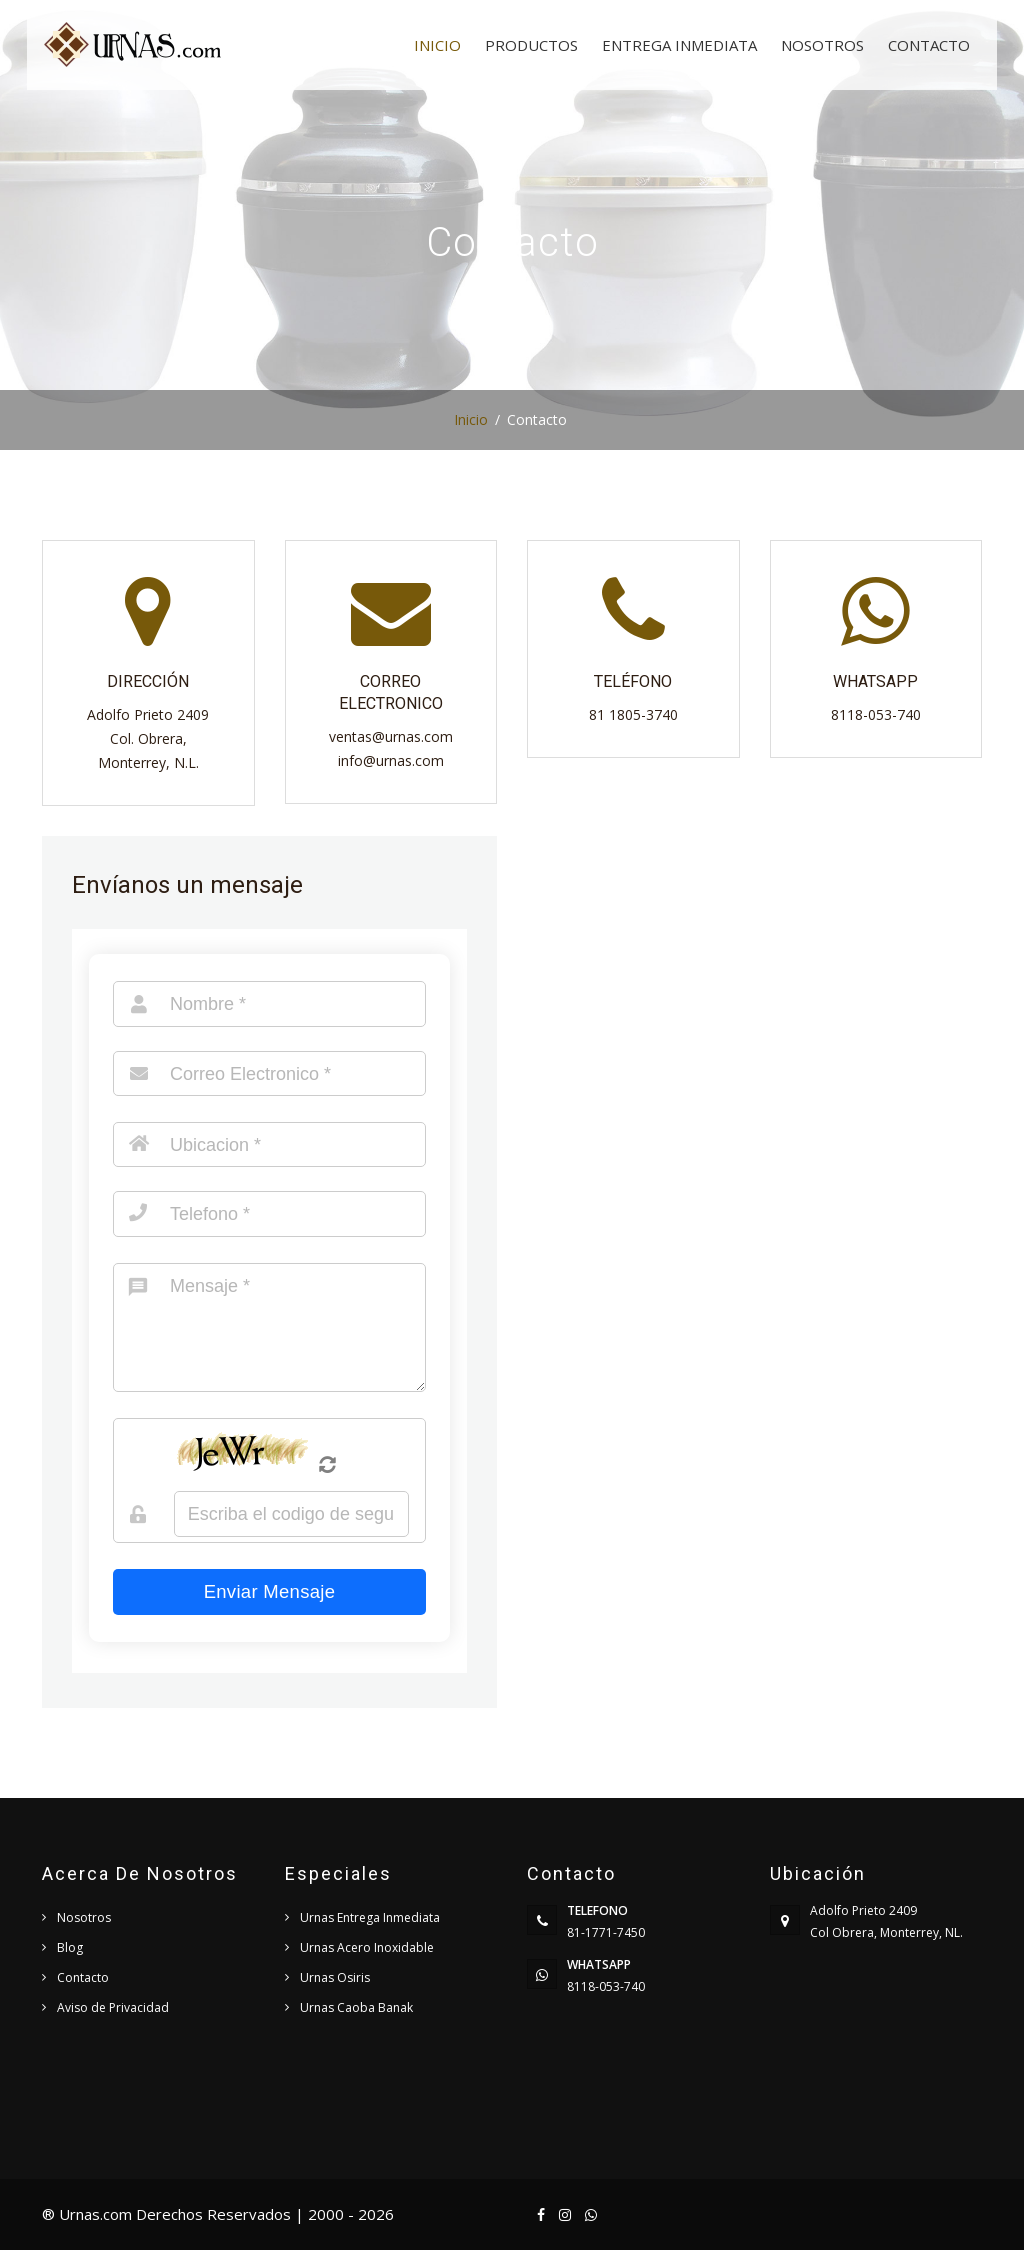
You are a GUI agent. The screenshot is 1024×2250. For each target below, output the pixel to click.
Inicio (437, 45)
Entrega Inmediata (679, 45)
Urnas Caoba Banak (356, 2007)
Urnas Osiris (335, 1977)
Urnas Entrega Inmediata (370, 1917)
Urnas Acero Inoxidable (367, 1947)
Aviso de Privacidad (113, 2007)
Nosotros (822, 45)
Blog (70, 1947)
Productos (531, 45)
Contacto (929, 45)
